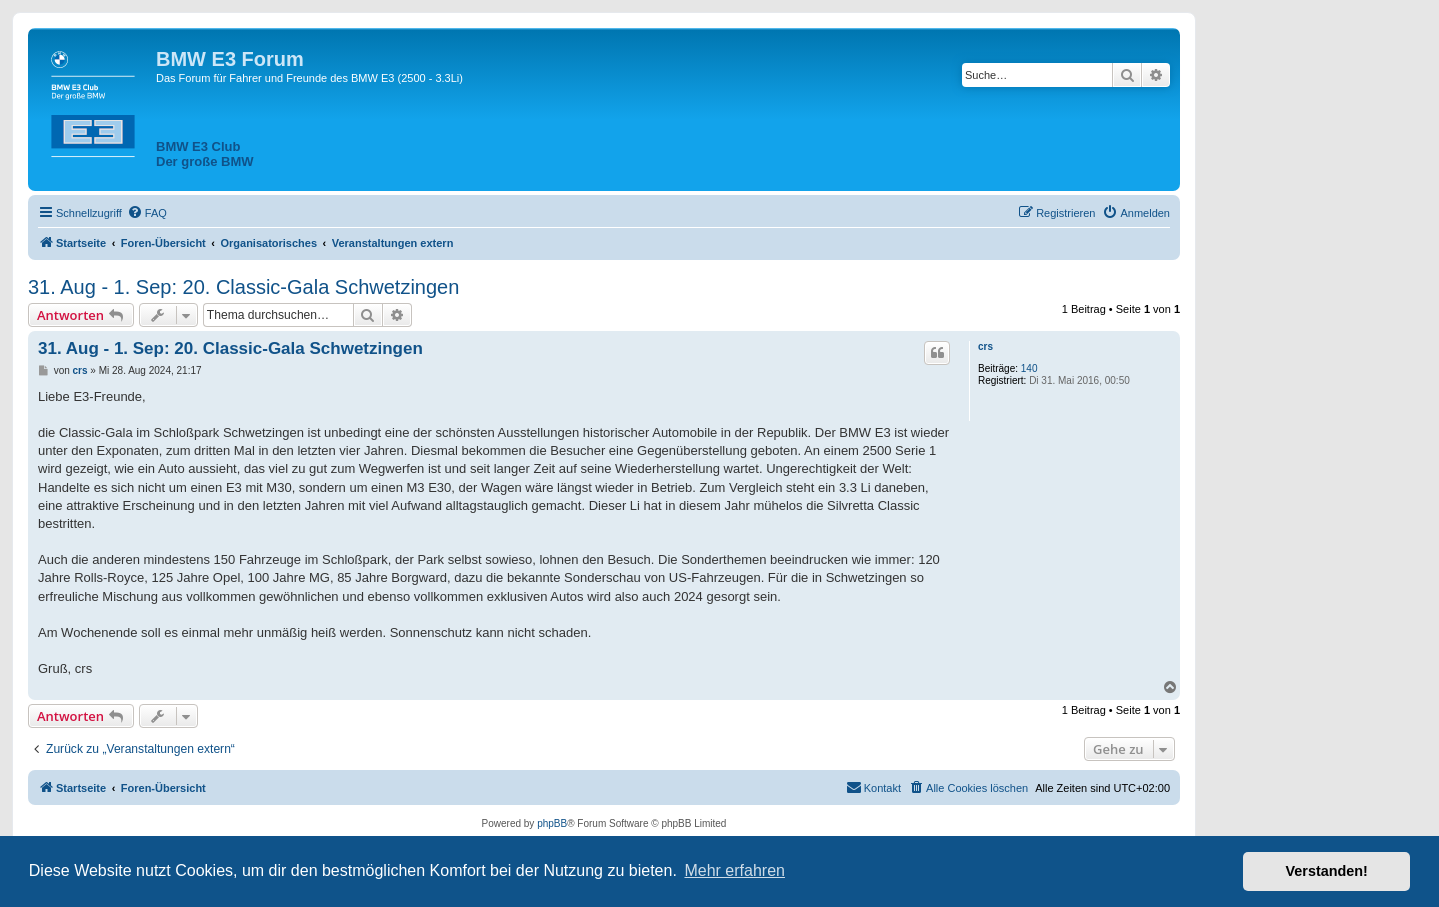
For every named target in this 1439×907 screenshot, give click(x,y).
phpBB (552, 823)
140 (1029, 368)
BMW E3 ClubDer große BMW (205, 154)
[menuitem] (147, 213)
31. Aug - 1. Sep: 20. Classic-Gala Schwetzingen (243, 287)
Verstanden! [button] (1327, 871)
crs (985, 346)
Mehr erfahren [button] (734, 870)
